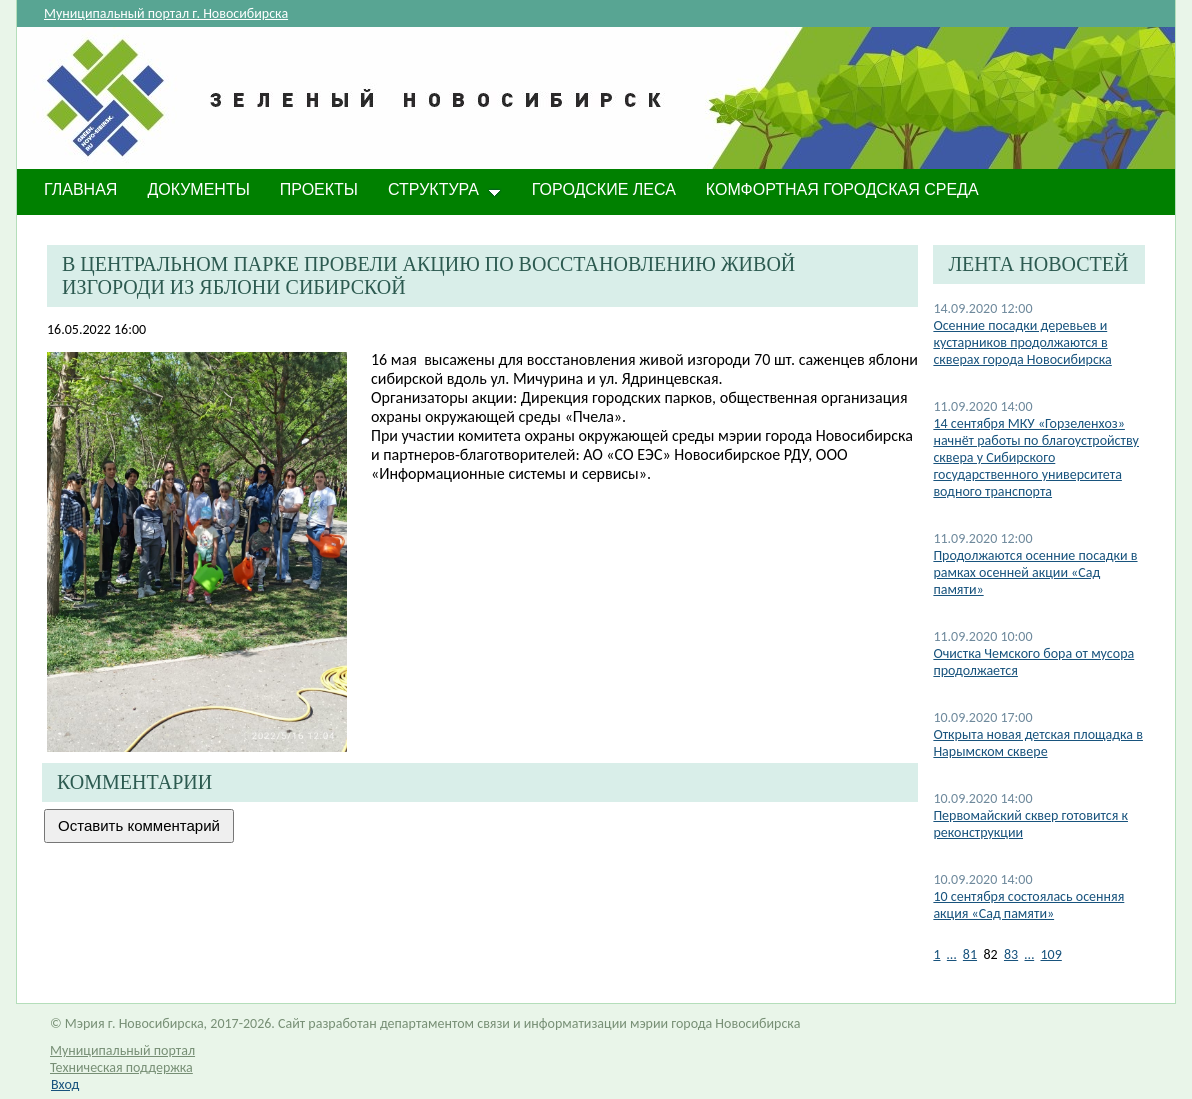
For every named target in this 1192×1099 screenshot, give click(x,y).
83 (1011, 954)
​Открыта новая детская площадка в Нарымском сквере (1038, 743)
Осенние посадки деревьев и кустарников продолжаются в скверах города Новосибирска (1022, 342)
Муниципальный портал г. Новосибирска (166, 13)
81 (970, 954)
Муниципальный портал (122, 1050)
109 (1051, 954)
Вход (65, 1084)
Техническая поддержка (121, 1067)
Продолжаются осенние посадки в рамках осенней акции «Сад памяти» (1035, 572)
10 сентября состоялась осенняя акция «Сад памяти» (1028, 905)
